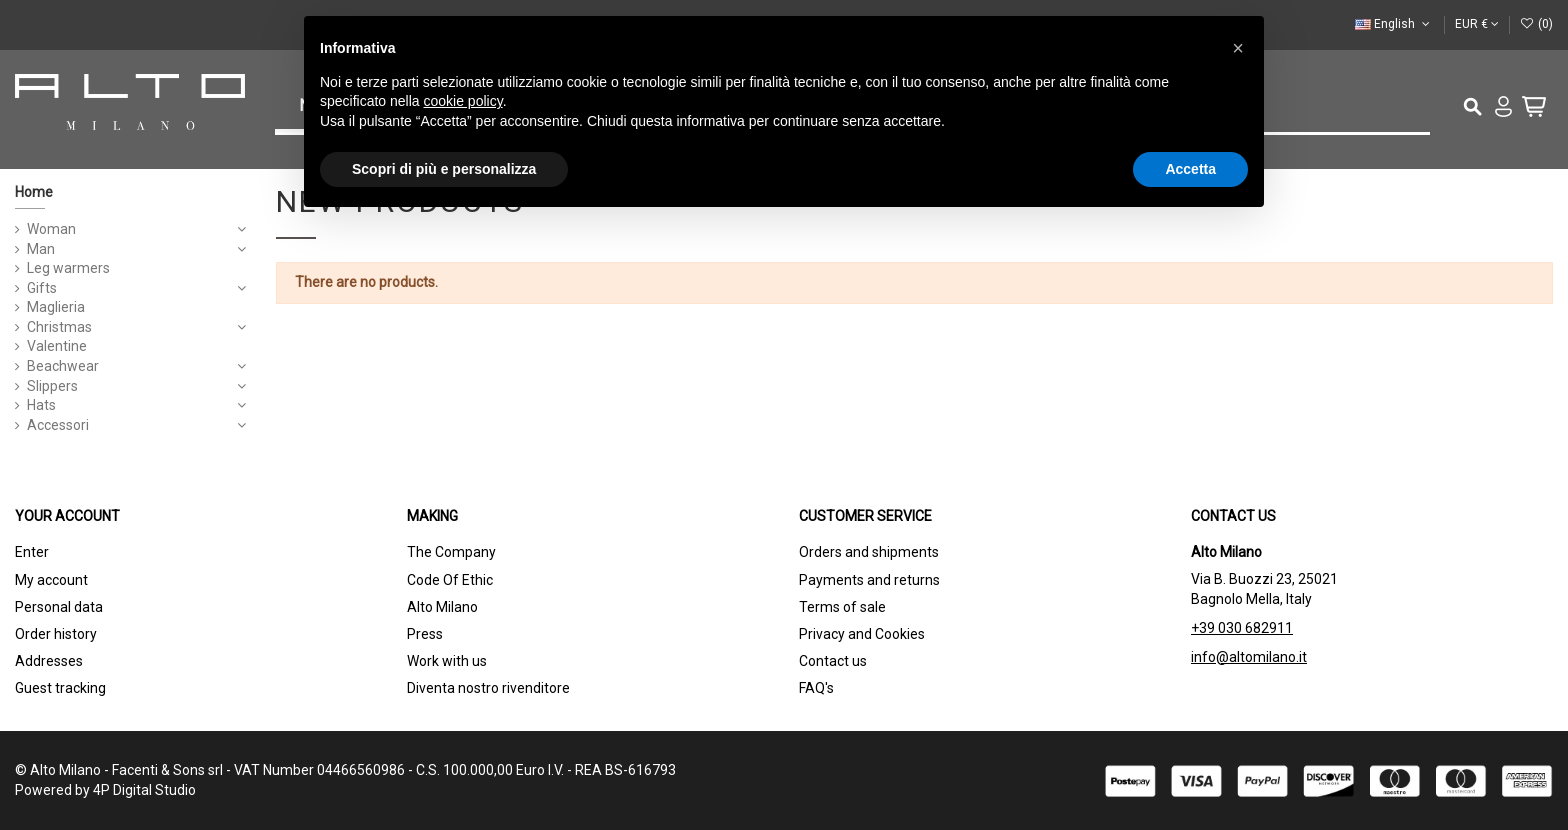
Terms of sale (842, 607)
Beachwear (63, 366)
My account (51, 580)
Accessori (58, 425)
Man (41, 249)
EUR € (1477, 24)
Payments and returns (869, 580)
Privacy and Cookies (862, 634)
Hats (41, 405)
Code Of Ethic (450, 580)
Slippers (52, 386)
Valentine (57, 346)
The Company (451, 552)
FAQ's (816, 688)
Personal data (59, 607)
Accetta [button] (1190, 169)
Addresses (49, 661)
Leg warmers (68, 268)
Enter (32, 552)
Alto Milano (442, 607)
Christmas (59, 327)
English (1394, 24)
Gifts (42, 288)
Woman (51, 229)
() (1536, 24)
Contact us (833, 661)
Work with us (447, 661)
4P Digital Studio (144, 790)
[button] (1238, 48)
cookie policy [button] (463, 101)
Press (425, 634)
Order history (56, 634)
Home (34, 192)
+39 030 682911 (1242, 628)
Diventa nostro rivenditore (488, 688)
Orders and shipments (869, 552)
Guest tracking (60, 688)
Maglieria (56, 307)
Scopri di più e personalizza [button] (444, 169)
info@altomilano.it (1249, 657)
